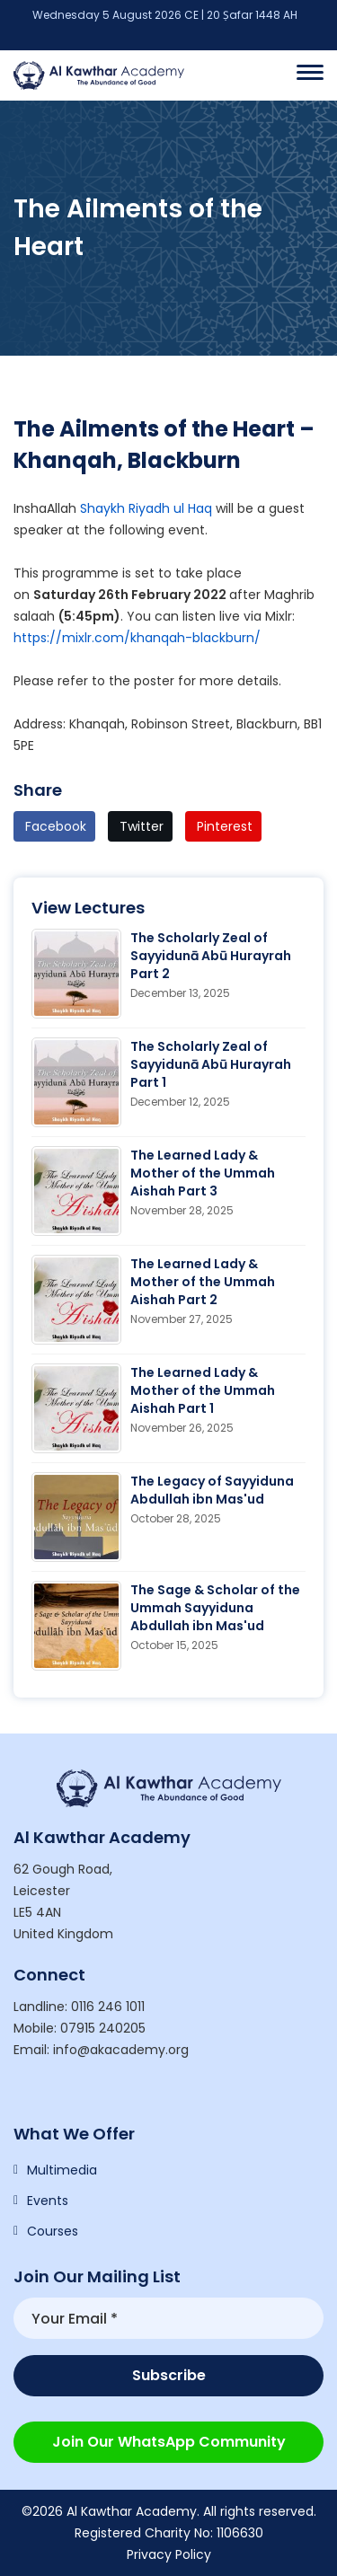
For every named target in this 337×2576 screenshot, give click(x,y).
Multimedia (62, 2170)
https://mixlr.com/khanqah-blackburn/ (137, 638)
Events (47, 2201)
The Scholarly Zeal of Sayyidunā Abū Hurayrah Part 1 (210, 1064)
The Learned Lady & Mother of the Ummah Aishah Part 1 (202, 1390)
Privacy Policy (169, 2554)
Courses (52, 2231)
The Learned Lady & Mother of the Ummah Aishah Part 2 (202, 1282)
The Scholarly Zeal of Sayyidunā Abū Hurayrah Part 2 (210, 956)
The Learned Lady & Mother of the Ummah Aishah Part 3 (202, 1173)
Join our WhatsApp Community (169, 2441)
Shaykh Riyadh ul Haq (146, 508)
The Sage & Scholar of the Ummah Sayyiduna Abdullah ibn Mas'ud (215, 1608)
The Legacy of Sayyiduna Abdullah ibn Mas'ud (212, 1490)
